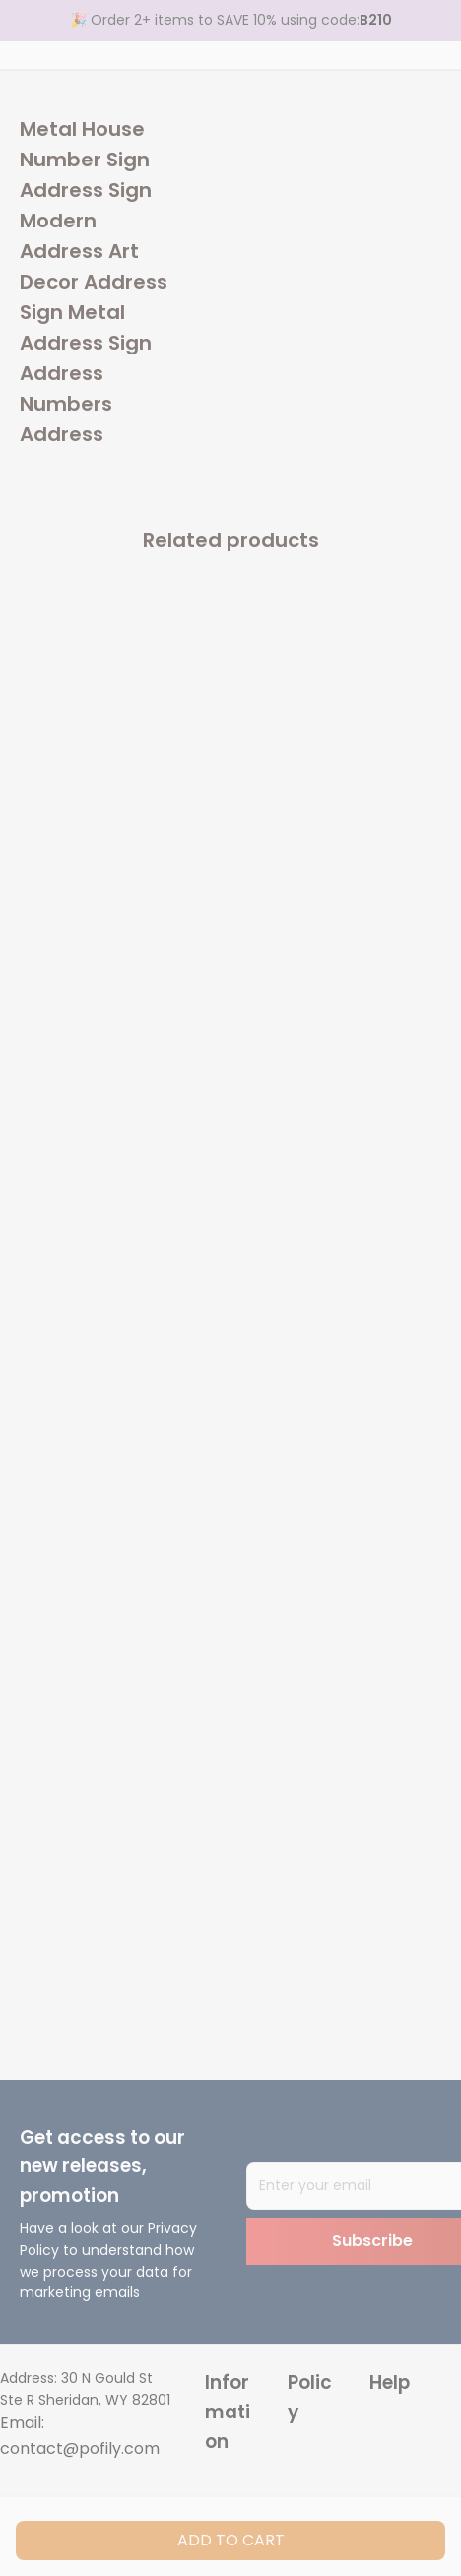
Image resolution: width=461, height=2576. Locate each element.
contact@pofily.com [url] (80, 2448)
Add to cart (231, 2540)
